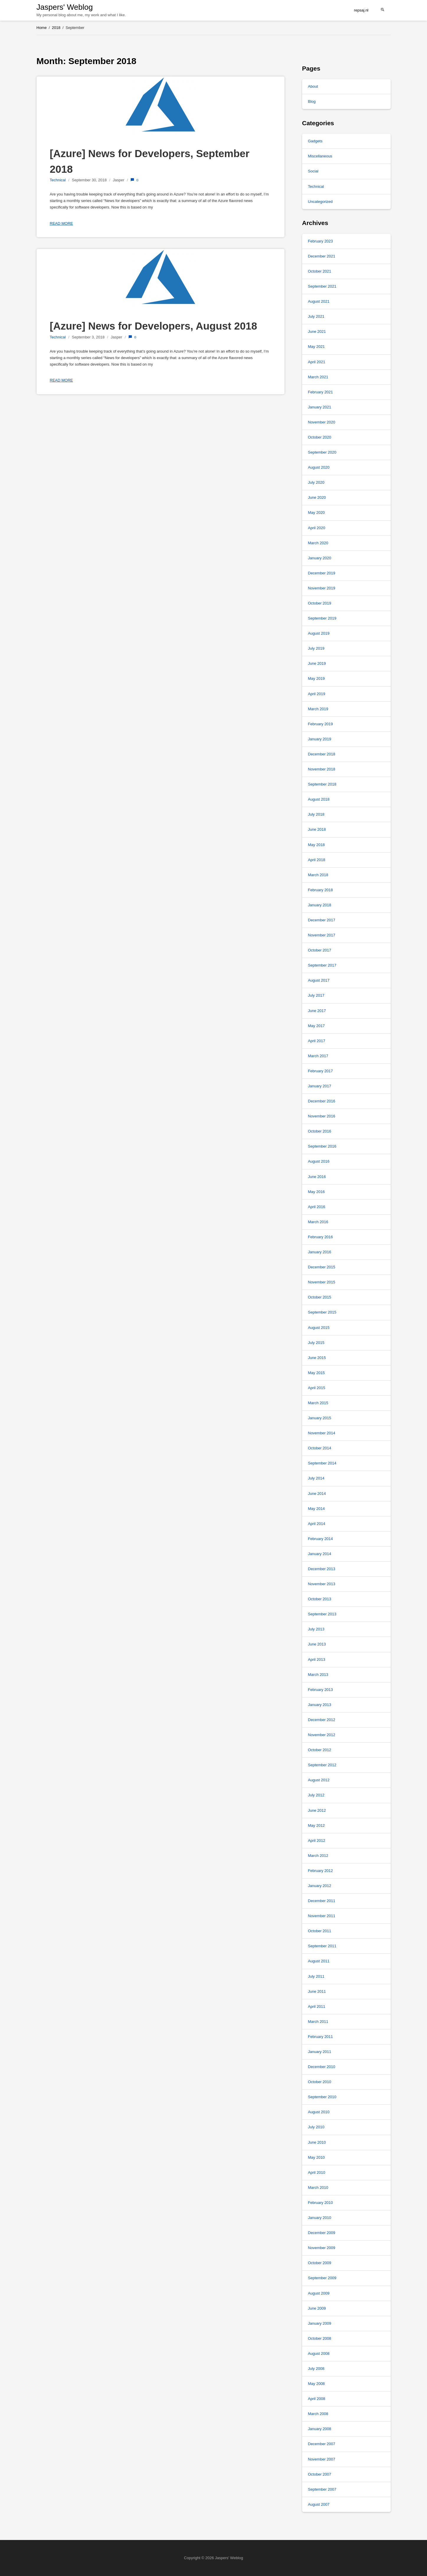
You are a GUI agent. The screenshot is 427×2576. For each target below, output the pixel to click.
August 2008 (319, 2353)
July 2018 (316, 814)
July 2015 (316, 1342)
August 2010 (319, 2112)
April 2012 (316, 1840)
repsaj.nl (361, 10)
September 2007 (322, 2489)
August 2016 (319, 1161)
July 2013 (316, 1629)
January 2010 (319, 2217)
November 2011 (322, 1916)
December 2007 (322, 2444)
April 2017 (316, 1041)
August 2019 (319, 633)
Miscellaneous (320, 156)
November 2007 (322, 2459)
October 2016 (319, 1131)
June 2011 (317, 1991)
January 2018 (319, 905)
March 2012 (318, 1855)
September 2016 (322, 1146)
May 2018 (316, 845)
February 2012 (320, 1870)
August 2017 (319, 980)
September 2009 (322, 2278)
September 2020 (322, 452)
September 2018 (322, 784)
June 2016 (317, 1176)
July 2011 (316, 1976)
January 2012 (319, 1885)
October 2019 (319, 603)
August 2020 (319, 467)
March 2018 (318, 875)
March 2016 (318, 1222)
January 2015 (319, 1418)
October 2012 (319, 1750)
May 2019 (316, 678)
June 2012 (317, 1810)
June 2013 (317, 1644)
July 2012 (316, 1795)
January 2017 (319, 1086)
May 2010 (316, 2157)
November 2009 (322, 2248)
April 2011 (316, 2006)
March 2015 (318, 1403)
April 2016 (316, 1207)
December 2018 (322, 754)
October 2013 (319, 1599)
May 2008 (316, 2383)
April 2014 (316, 1523)
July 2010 (316, 2127)
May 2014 (316, 1508)
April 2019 (316, 694)
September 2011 (322, 1946)
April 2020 (316, 528)
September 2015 (322, 1312)
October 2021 (319, 271)
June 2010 (317, 2142)
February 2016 (320, 1237)
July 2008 (316, 2368)
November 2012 (322, 1735)
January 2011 (319, 2051)
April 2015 (316, 1388)
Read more (61, 223)
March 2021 (318, 377)
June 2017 (317, 1010)
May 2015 (316, 1373)
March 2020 (318, 543)
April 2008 (316, 2398)
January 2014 (319, 1554)
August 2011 (319, 1961)
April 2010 (316, 2172)
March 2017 (318, 1056)
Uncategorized (320, 201)
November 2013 (322, 1584)
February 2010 (320, 2202)
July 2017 (316, 995)
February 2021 (320, 392)
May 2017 (316, 1026)
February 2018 (320, 890)
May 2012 (316, 1825)
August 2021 (319, 301)
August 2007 (319, 2504)
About (313, 86)
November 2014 (322, 1433)
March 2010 (318, 2187)
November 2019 (322, 588)
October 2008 (319, 2338)
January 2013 (319, 1704)
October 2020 (319, 437)
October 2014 (319, 1448)
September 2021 (322, 286)
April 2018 (316, 860)
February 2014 (320, 1539)
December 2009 (322, 2232)
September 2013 (322, 1614)
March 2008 (318, 2414)
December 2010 (322, 2067)
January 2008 (319, 2429)
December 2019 (322, 573)
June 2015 (317, 1357)
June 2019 (317, 663)
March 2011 (318, 2021)
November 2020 (322, 422)
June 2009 (317, 2308)
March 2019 (318, 709)
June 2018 (317, 829)
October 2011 (319, 1931)
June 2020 (317, 497)
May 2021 (316, 346)
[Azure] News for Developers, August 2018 (153, 326)
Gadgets (315, 141)
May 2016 (316, 1192)
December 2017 (322, 920)
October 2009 (319, 2263)
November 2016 (322, 1116)
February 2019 (320, 724)
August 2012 (319, 1780)
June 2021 (317, 331)
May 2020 (316, 512)
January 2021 (319, 407)
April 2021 (316, 362)
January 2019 (319, 739)
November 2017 (322, 935)
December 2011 (322, 1901)
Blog (312, 101)
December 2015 (322, 1267)
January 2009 (319, 2323)
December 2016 (322, 1101)
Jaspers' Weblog (65, 7)
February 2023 (320, 241)
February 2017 (320, 1071)
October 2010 (319, 2082)
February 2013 (320, 1689)
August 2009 (319, 2293)
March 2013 (318, 1674)
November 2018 (322, 769)
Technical (58, 180)
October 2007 (319, 2474)
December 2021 (322, 256)
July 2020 (316, 482)
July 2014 (316, 1478)
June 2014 (317, 1493)
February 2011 (320, 2036)
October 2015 (319, 1297)
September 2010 (322, 2097)
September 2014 (322, 1463)
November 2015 (322, 1282)
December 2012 (322, 1720)
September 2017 (322, 965)
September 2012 (322, 1765)
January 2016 (319, 1252)
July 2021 (316, 316)
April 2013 (316, 1659)
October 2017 (319, 950)
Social (313, 171)
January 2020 (319, 558)
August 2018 (319, 799)
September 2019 (322, 618)
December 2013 (322, 1569)
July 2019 (316, 648)
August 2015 (319, 1327)
